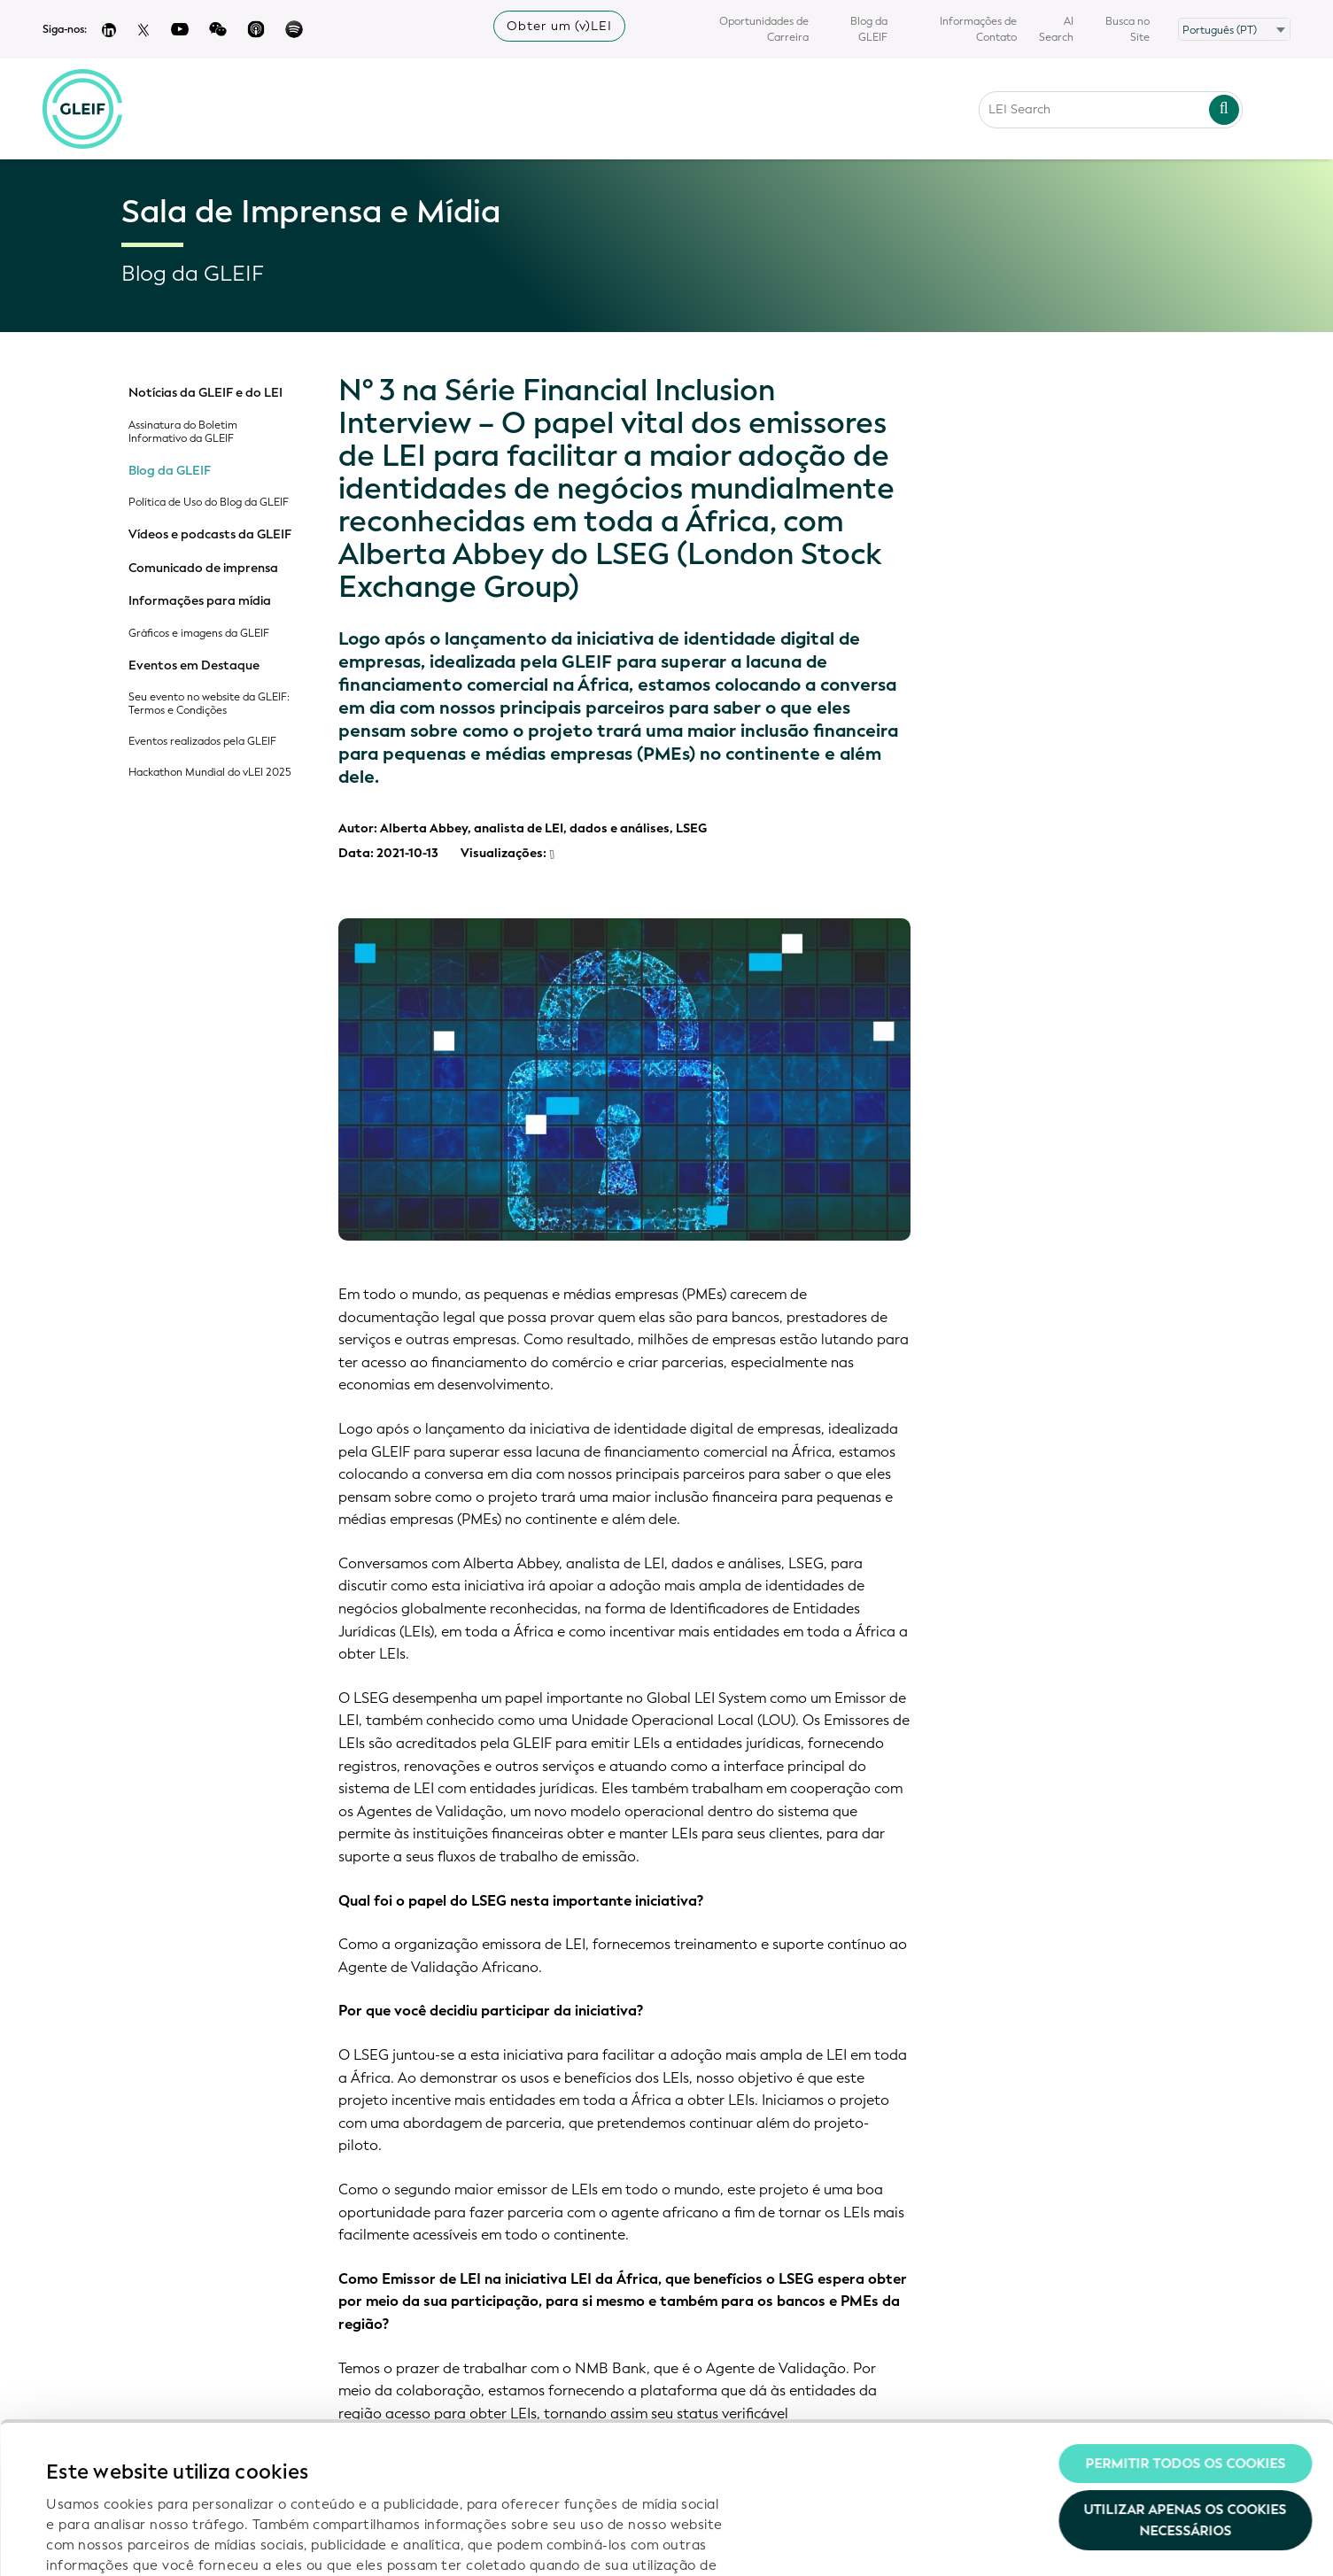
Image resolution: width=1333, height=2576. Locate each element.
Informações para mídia (199, 601)
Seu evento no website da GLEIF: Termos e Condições (209, 704)
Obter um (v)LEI (559, 26)
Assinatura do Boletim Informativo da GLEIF (182, 432)
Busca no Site (1127, 29)
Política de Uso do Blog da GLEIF (208, 502)
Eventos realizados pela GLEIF (202, 741)
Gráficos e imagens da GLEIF (198, 633)
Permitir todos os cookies (1185, 2322)
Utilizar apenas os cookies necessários (1185, 2378)
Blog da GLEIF (868, 29)
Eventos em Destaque (194, 666)
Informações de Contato (978, 29)
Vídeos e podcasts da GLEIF (209, 535)
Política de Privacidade (412, 2463)
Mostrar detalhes (102, 2541)
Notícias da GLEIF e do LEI (205, 393)
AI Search (1056, 29)
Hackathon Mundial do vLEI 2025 (209, 772)
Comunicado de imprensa (203, 568)
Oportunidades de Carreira (764, 29)
